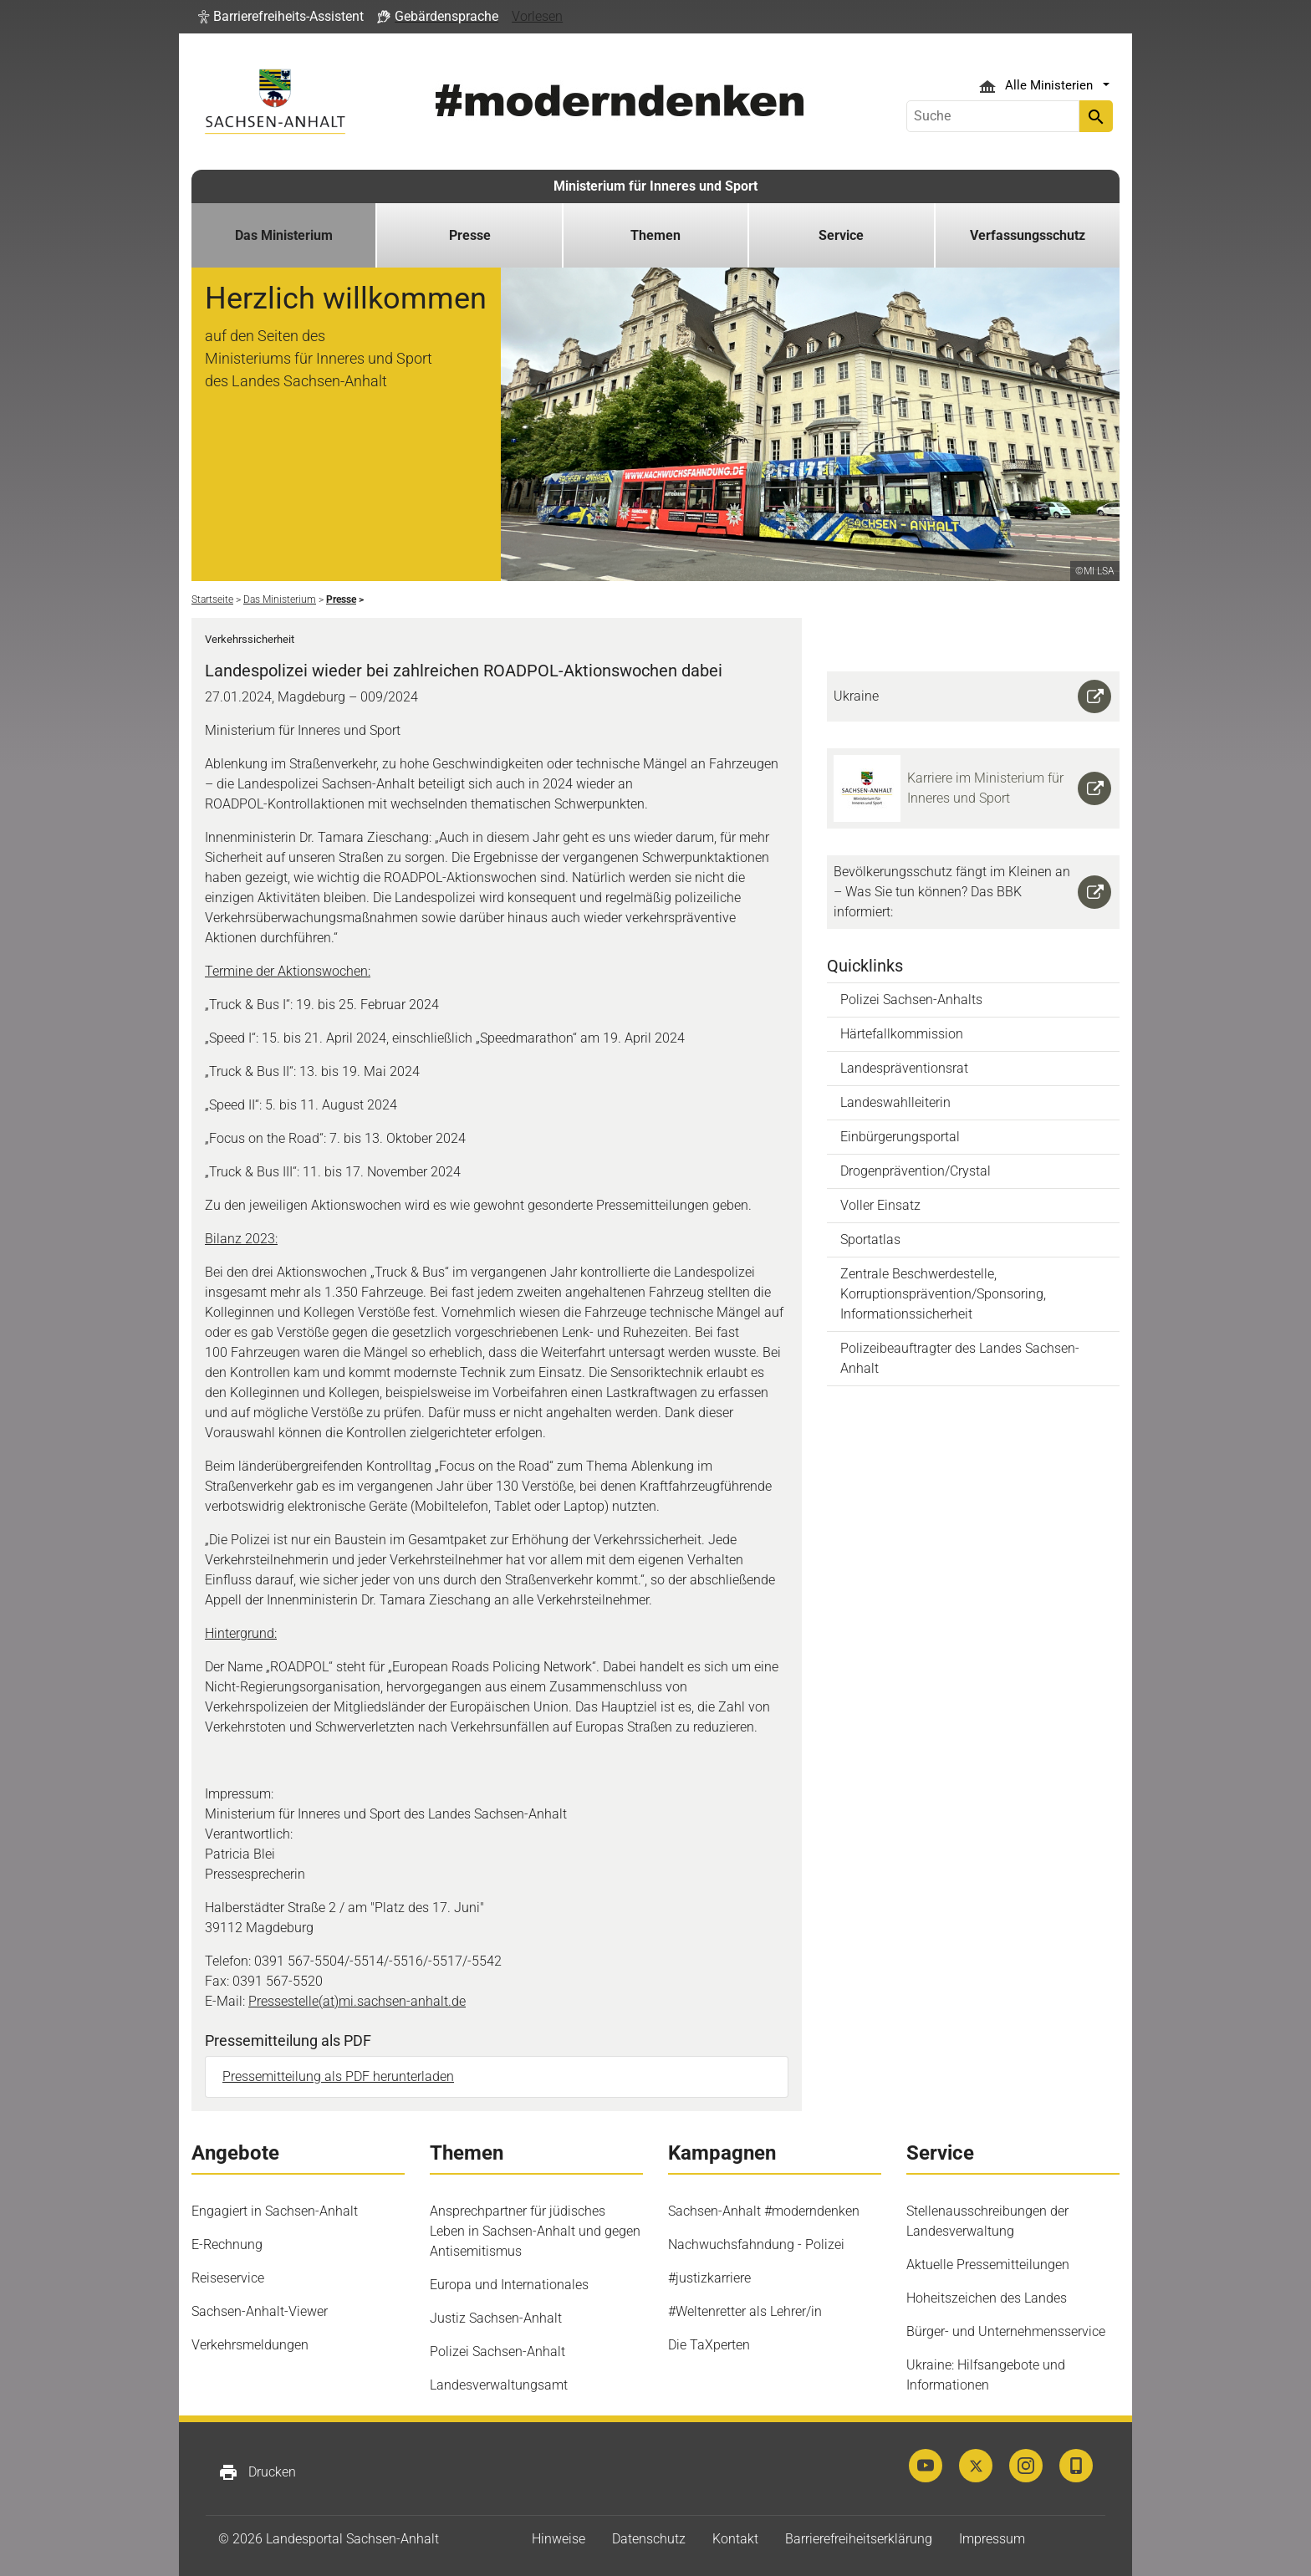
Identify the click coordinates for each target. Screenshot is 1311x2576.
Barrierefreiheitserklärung (858, 2539)
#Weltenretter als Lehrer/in (745, 2311)
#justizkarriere (709, 2278)
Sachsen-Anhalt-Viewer (259, 2311)
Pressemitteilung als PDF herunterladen (338, 2076)
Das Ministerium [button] (284, 235)
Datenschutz (649, 2539)
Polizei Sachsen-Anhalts (911, 999)
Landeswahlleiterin (895, 1102)
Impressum (992, 2539)
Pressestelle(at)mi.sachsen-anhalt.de (357, 2001)
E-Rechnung (227, 2244)
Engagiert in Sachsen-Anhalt (274, 2211)
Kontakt (735, 2539)
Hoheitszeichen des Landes (986, 2298)
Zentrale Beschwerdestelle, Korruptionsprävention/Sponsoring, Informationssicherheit (943, 1294)
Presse (470, 235)
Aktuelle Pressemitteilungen (987, 2264)
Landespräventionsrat (904, 1068)
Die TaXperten (709, 2345)
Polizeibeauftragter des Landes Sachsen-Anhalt (959, 1358)
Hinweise (558, 2539)
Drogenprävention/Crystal (915, 1171)
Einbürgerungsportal (900, 1137)
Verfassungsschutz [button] (1027, 235)
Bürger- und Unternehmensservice (1005, 2331)
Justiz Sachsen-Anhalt (496, 2318)
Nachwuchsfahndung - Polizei (756, 2244)
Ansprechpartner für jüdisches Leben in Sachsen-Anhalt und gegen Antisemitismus (535, 2231)
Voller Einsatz (880, 1205)
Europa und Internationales (509, 2285)
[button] (281, 17)
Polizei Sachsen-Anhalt (497, 2351)
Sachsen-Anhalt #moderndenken (764, 2211)
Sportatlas (870, 1239)
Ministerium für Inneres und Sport (655, 186)
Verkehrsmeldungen (250, 2345)
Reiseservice (227, 2278)
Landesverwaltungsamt (499, 2385)
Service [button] (841, 235)
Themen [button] (655, 235)
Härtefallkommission (901, 1034)
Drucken (257, 2472)
